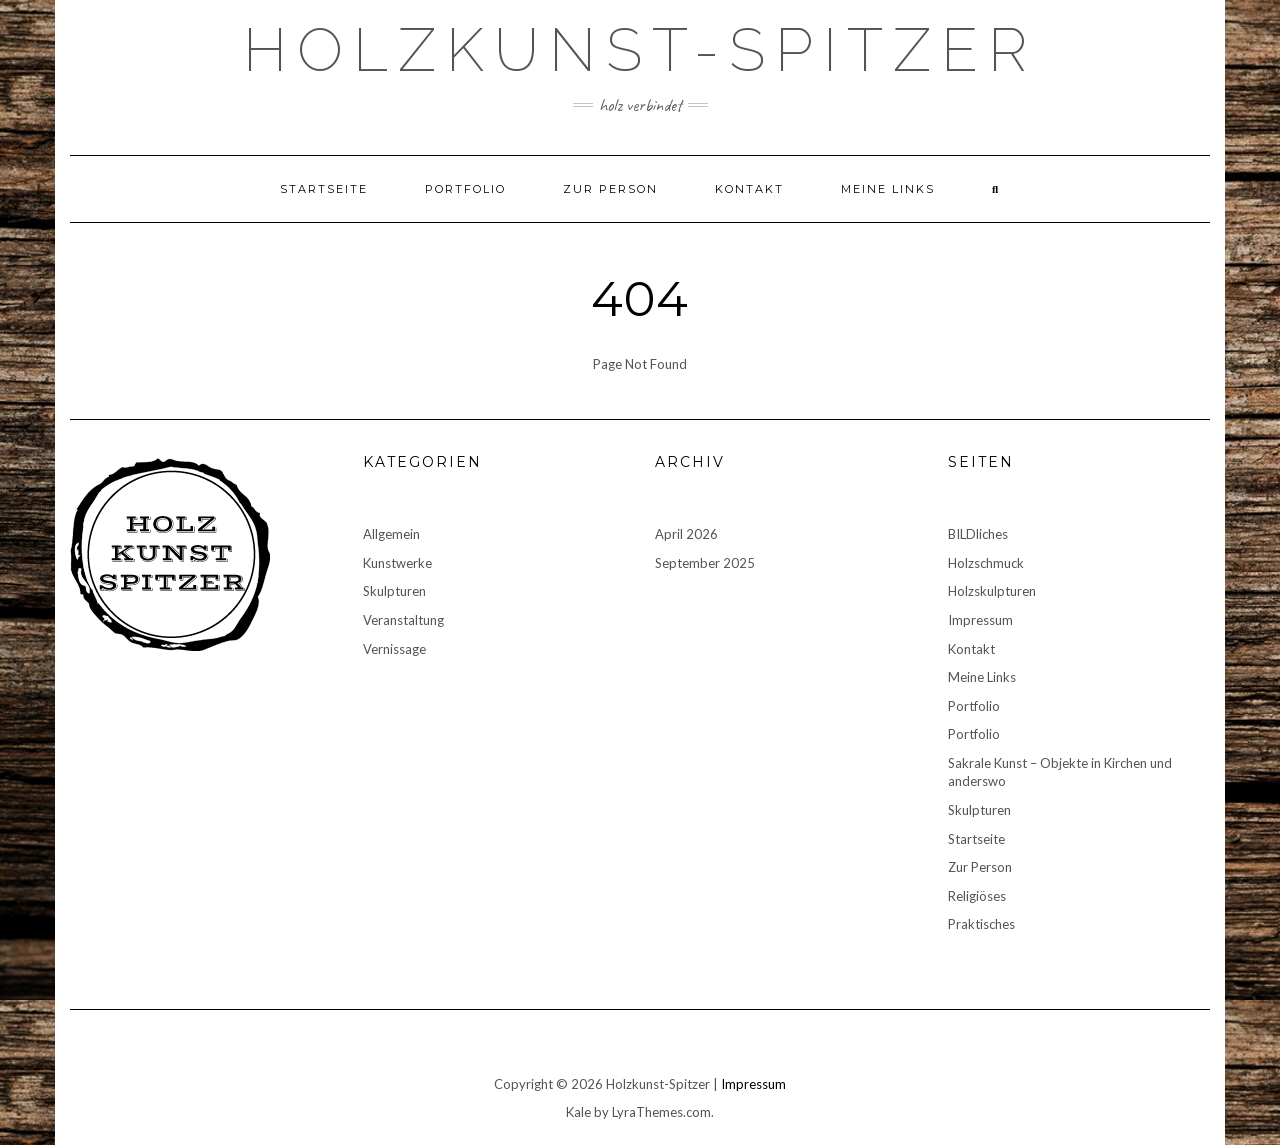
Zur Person (610, 189)
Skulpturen (394, 591)
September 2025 (705, 563)
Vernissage (394, 649)
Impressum (980, 620)
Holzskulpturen (992, 591)
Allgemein (391, 534)
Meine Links (888, 189)
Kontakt (749, 189)
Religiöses (977, 896)
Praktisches (981, 924)
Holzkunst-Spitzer (640, 50)
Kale (578, 1112)
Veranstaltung (403, 620)
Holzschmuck (986, 563)
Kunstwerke (397, 563)
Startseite (324, 189)
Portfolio (465, 189)
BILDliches (978, 534)
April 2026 (686, 534)
